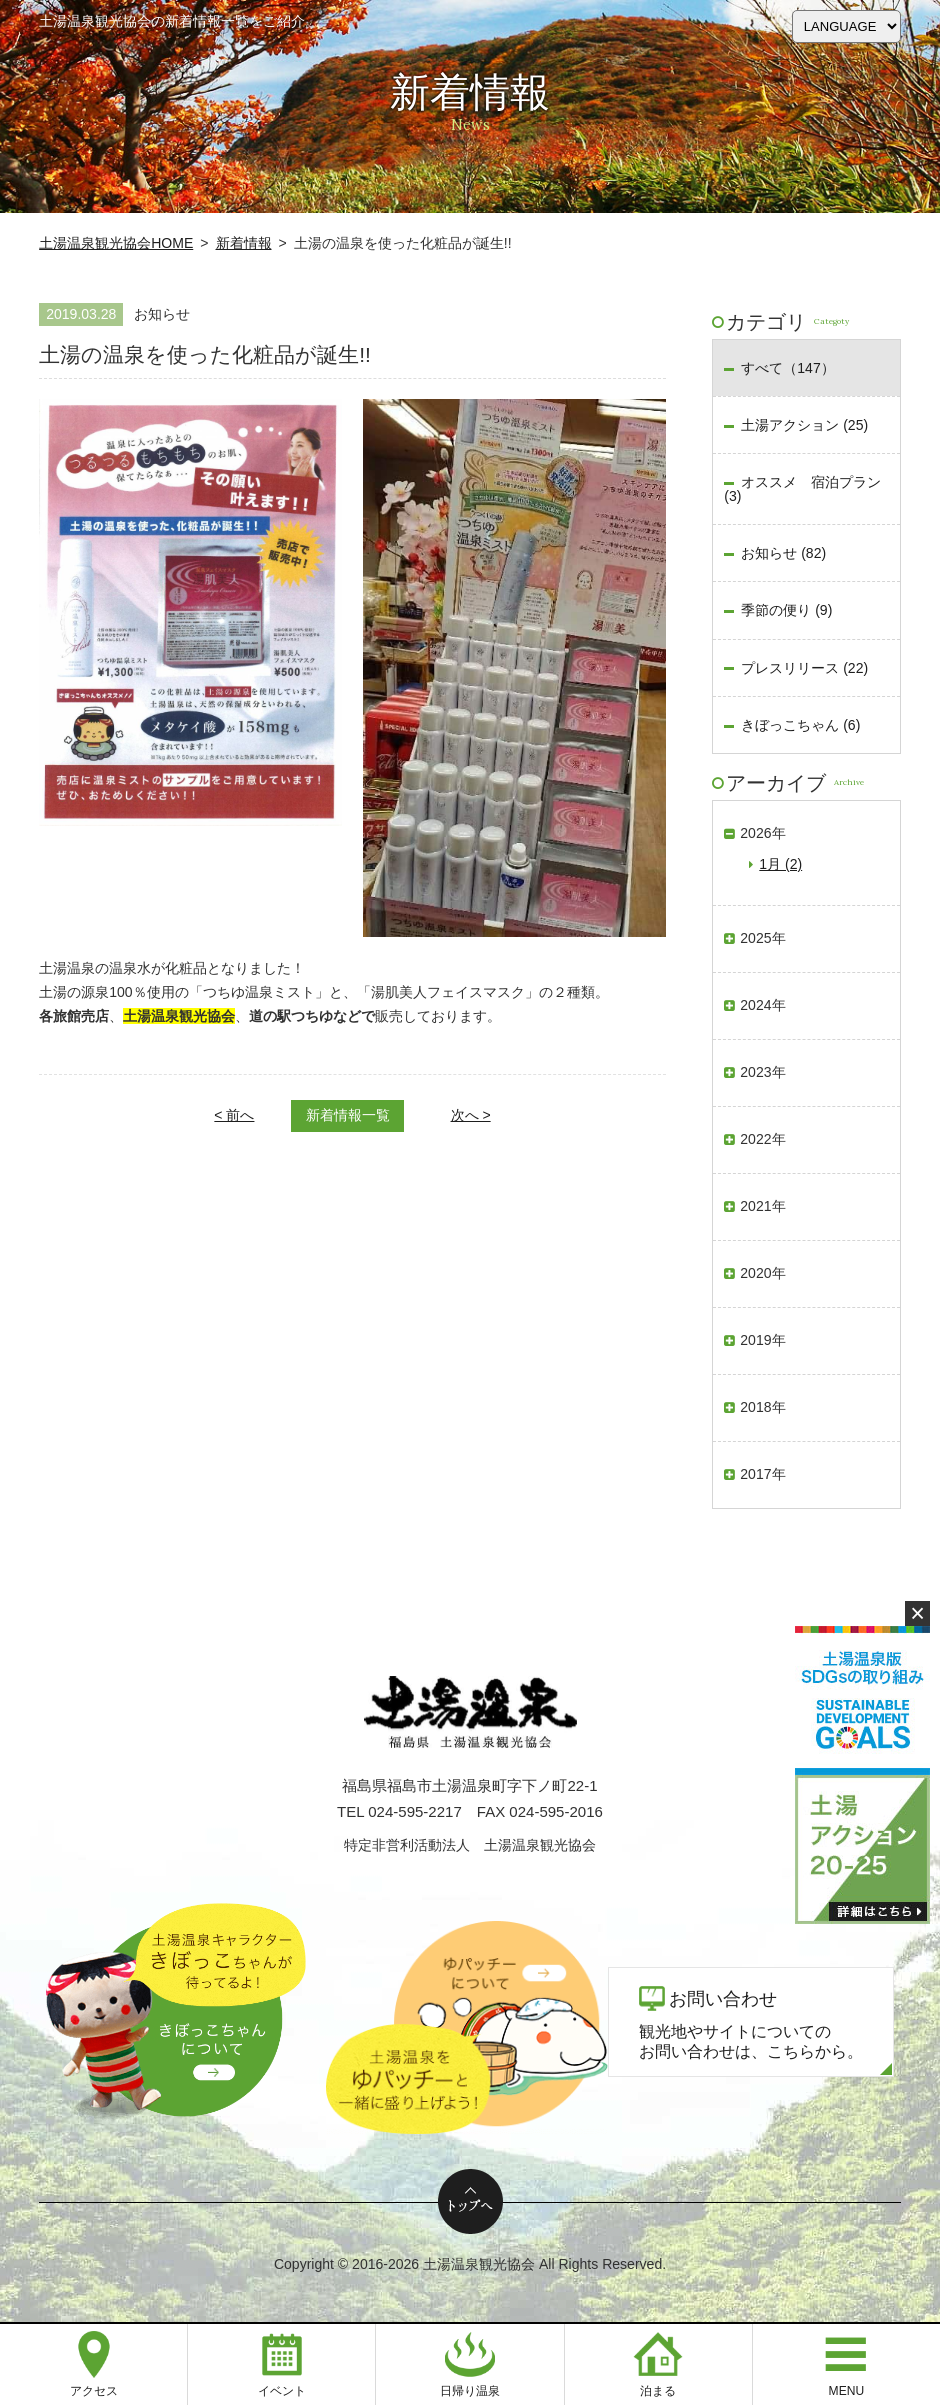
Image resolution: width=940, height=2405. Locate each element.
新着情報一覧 (348, 1115)
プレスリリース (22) (804, 668)
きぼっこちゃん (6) (800, 725)
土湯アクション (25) (804, 425)
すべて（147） (787, 368)
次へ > (471, 1115)
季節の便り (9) (786, 610)
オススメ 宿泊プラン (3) (802, 489)
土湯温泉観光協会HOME (116, 243)
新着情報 (244, 243)
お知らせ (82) (783, 553)
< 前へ (234, 1115)
